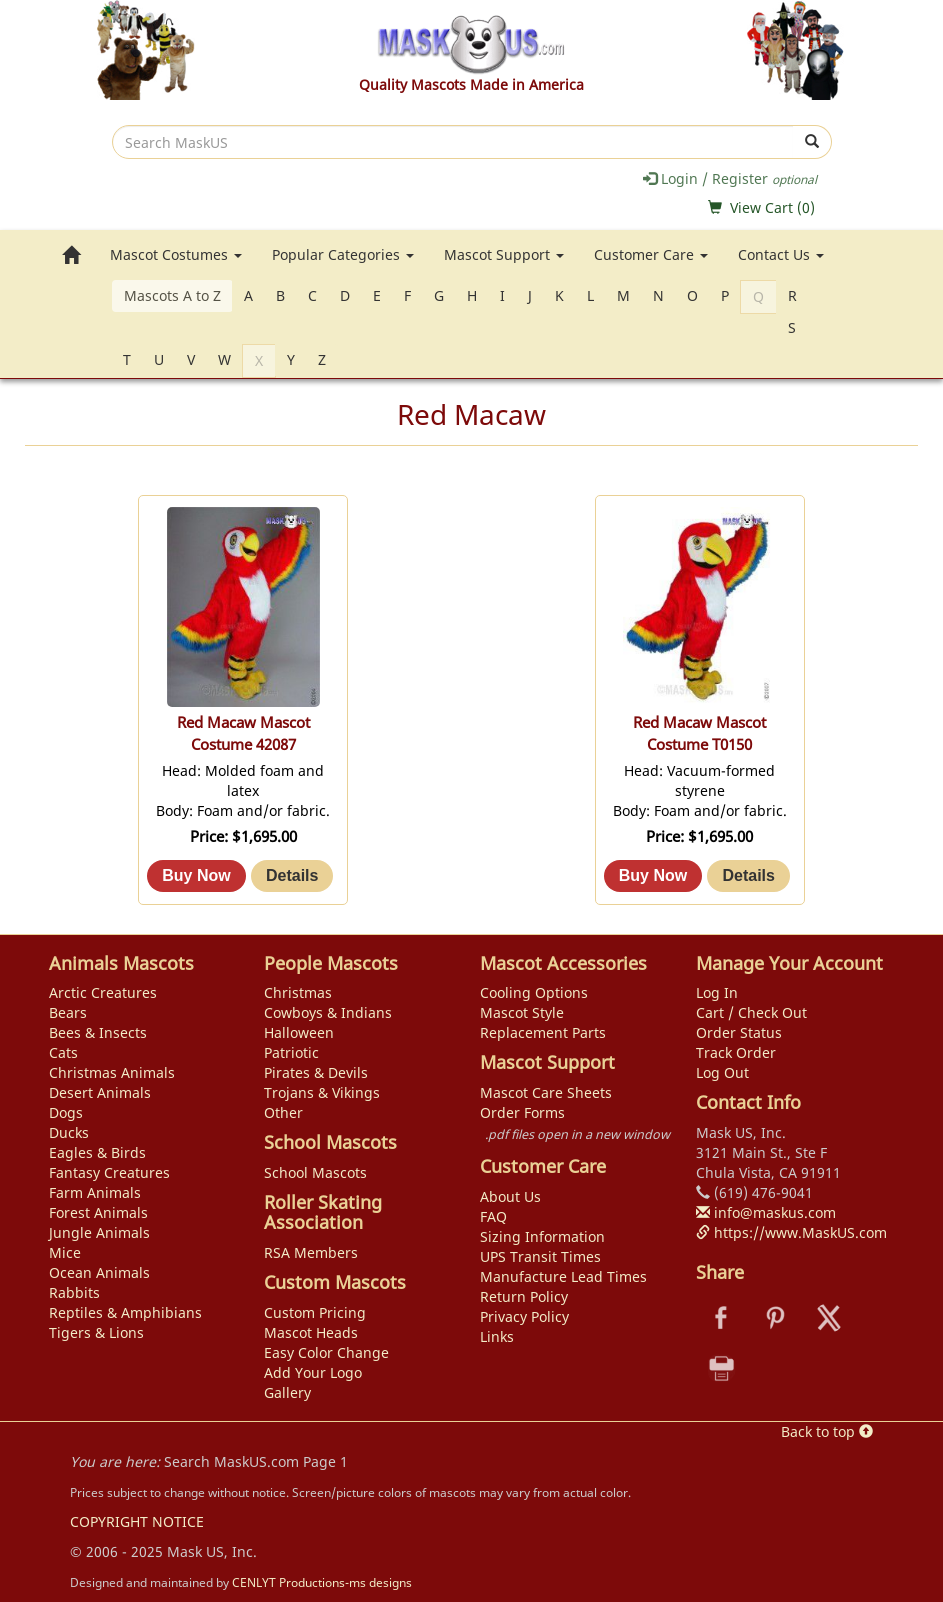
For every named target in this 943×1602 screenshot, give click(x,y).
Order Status (739, 1032)
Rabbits (74, 1292)
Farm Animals (95, 1192)
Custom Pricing (315, 1312)
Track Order (736, 1052)
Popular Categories (343, 254)
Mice (65, 1252)
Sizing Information (542, 1236)
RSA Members (311, 1252)
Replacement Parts (543, 1032)
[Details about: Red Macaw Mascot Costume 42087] (292, 876)
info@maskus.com (766, 1212)
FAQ (493, 1216)
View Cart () (772, 207)
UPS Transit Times (540, 1256)
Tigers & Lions (96, 1332)
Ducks (69, 1132)
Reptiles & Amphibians (125, 1312)
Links (497, 1336)
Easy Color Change (326, 1352)
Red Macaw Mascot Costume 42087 (243, 733)
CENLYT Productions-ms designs (322, 1582)
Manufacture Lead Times (563, 1276)
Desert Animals (100, 1092)
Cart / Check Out (751, 1012)
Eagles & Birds (97, 1152)
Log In (717, 992)
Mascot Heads (311, 1332)
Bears (68, 1012)
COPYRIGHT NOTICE (137, 1521)
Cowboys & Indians (328, 1012)
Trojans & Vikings (322, 1092)
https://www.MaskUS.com (791, 1232)
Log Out (722, 1072)
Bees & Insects (98, 1032)
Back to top (827, 1431)
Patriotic (291, 1052)
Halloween (299, 1032)
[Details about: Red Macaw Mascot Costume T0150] (748, 876)
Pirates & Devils (316, 1072)
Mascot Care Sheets (546, 1092)
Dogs (66, 1112)
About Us (510, 1196)
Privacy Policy (524, 1316)
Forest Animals (98, 1212)
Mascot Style (522, 1012)
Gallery (287, 1392)
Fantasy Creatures (109, 1172)
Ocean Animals (99, 1272)
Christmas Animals (112, 1072)
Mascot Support (504, 254)
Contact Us (781, 254)
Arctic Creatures (103, 992)
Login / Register (730, 178)
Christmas (298, 992)
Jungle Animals (99, 1232)
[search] (453, 142)
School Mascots (315, 1172)
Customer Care (651, 254)
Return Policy (524, 1296)
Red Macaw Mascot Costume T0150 (699, 733)
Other (283, 1112)
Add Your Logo (313, 1372)
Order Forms (522, 1112)
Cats (63, 1052)
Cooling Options (534, 992)
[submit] (812, 142)
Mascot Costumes (176, 254)
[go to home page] (71, 255)
